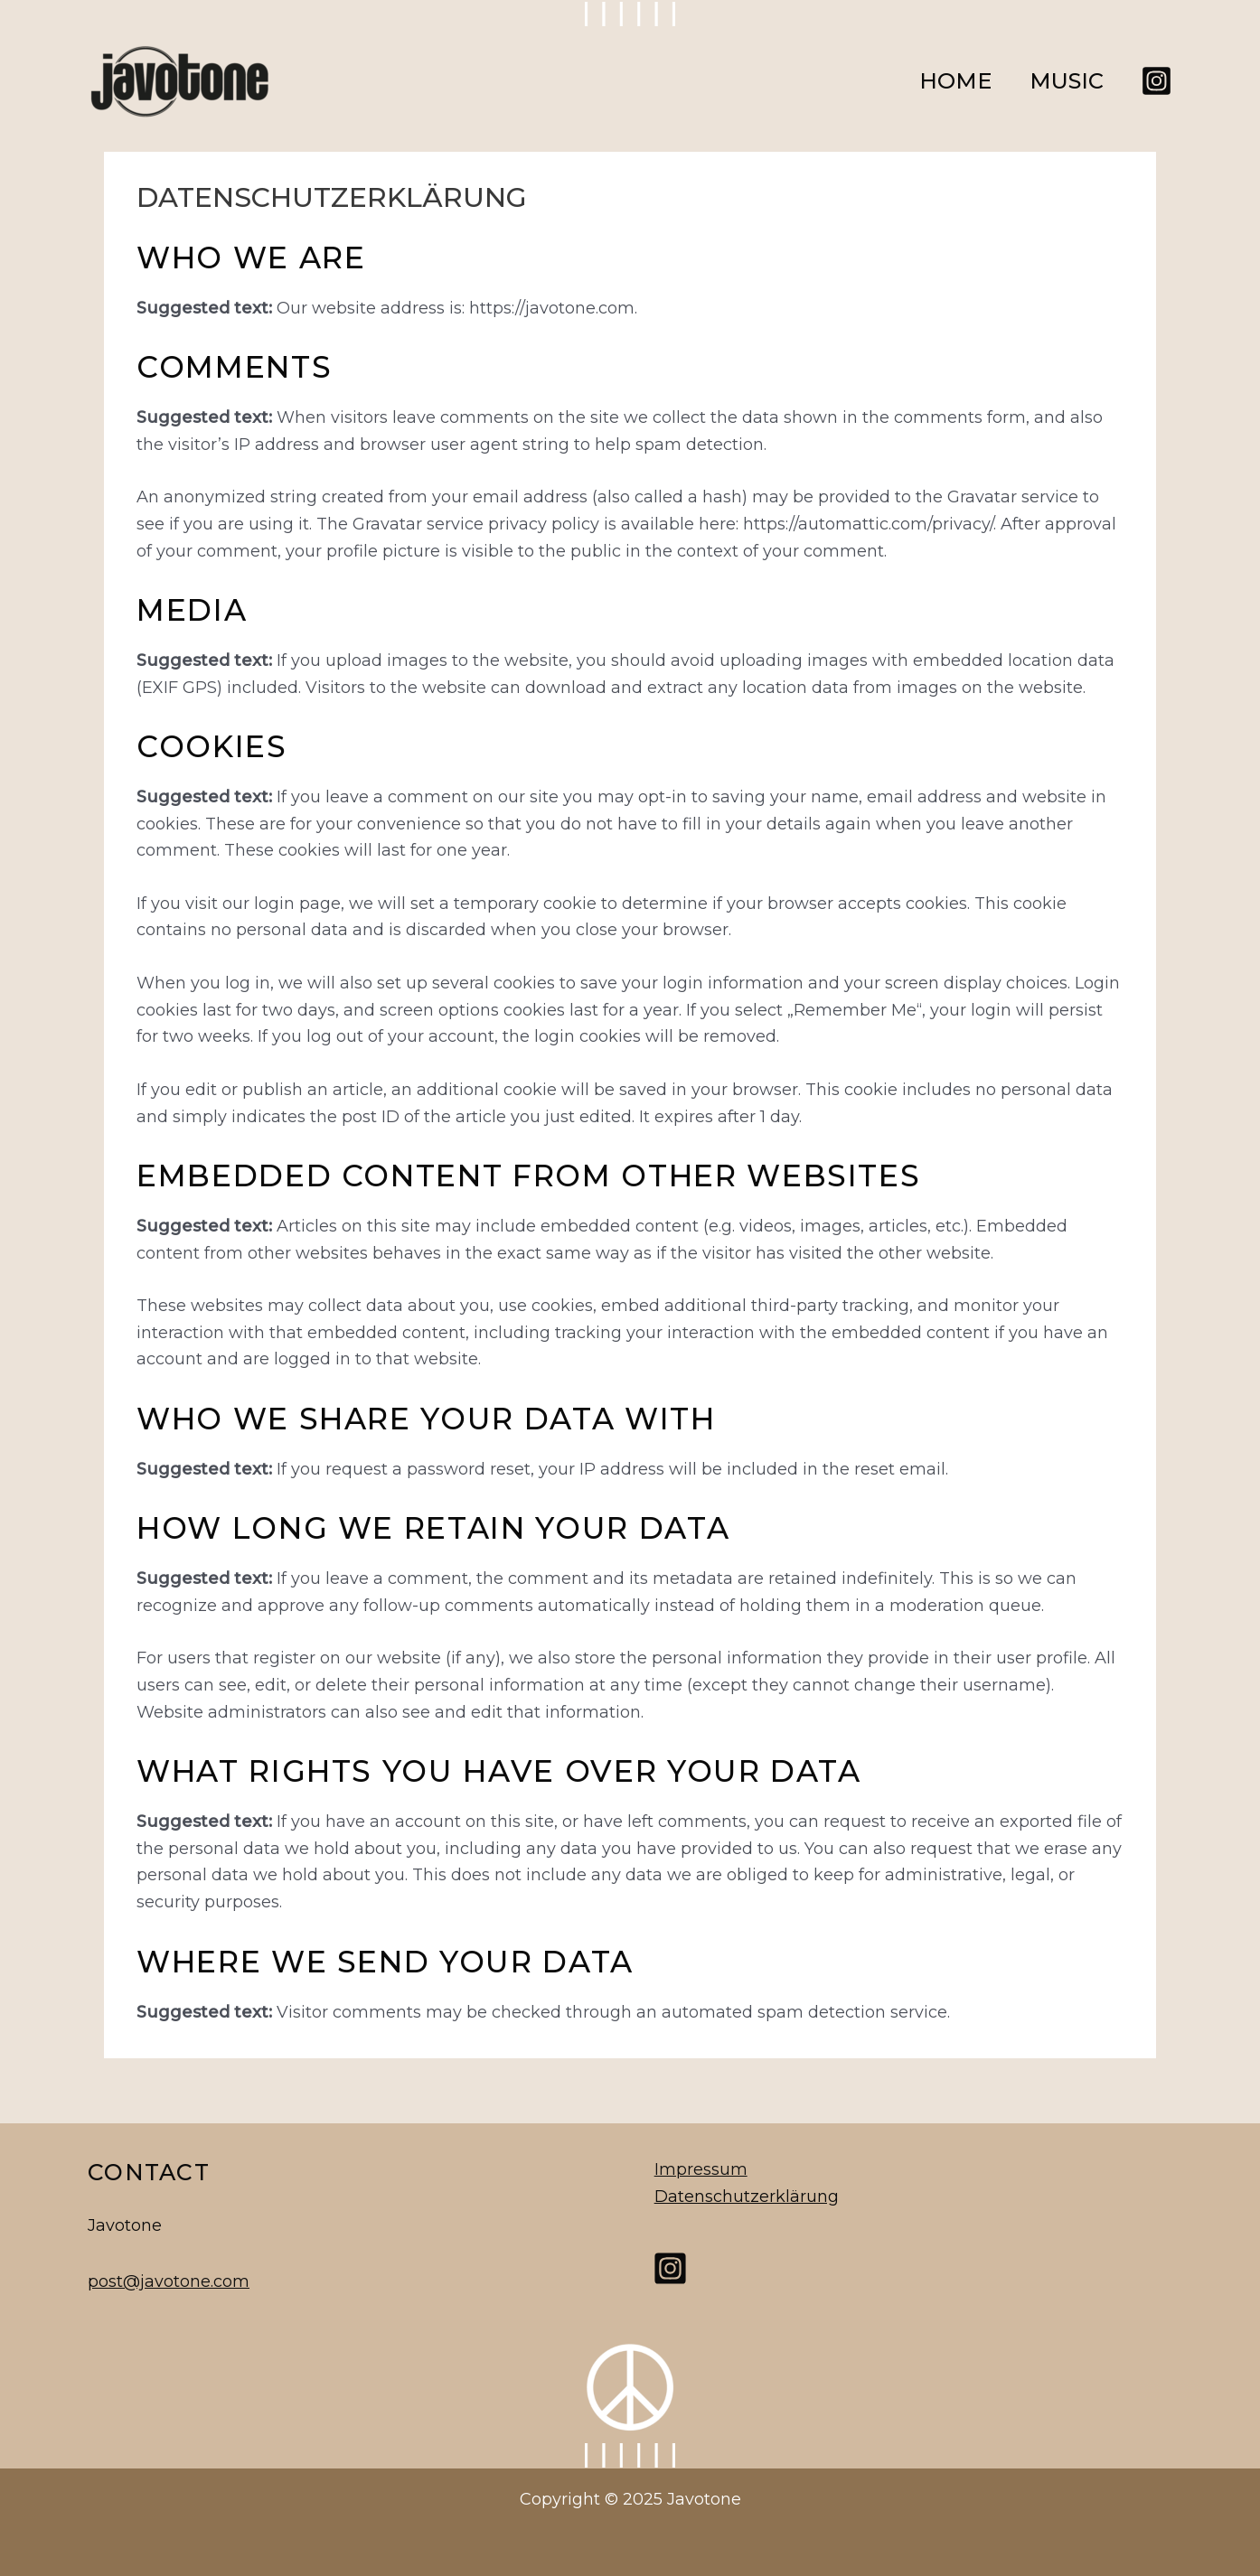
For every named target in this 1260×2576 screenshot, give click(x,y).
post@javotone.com (168, 2280)
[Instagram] (1156, 81)
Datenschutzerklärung (745, 2196)
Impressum (699, 2168)
